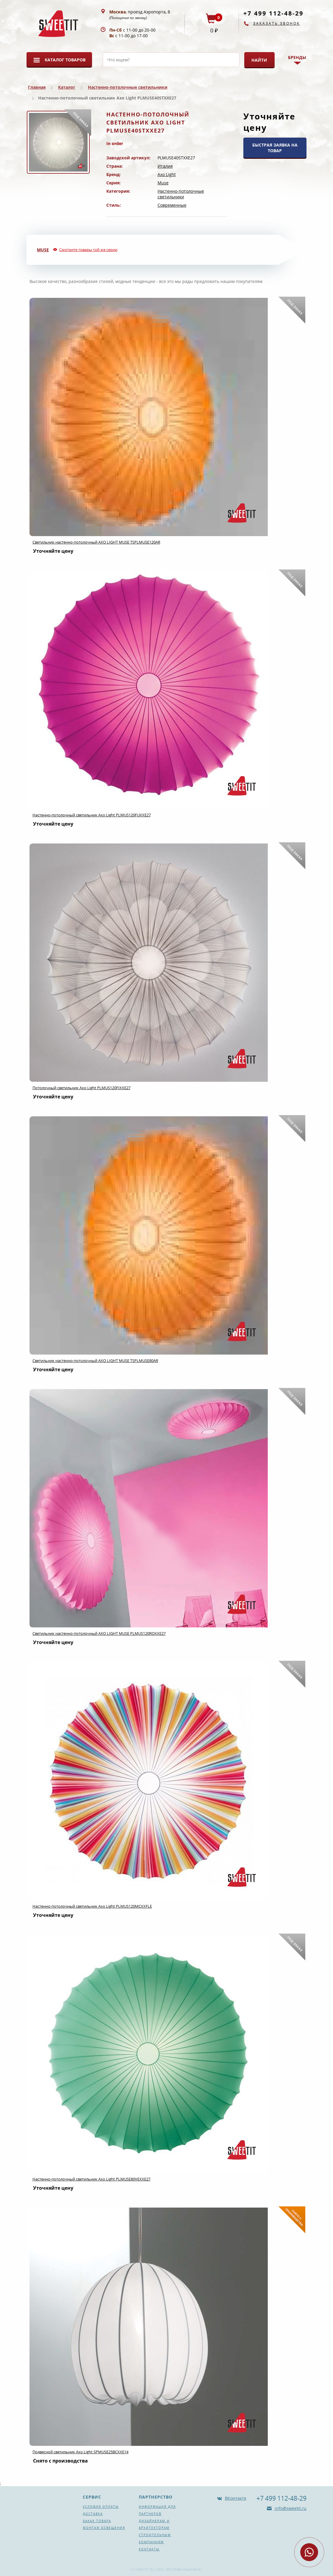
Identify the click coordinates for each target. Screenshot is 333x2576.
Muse (163, 183)
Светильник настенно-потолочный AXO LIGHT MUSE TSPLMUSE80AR (95, 1360)
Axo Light (167, 174)
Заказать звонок (276, 23)
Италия (165, 166)
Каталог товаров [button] (65, 60)
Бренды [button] (297, 57)
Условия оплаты (101, 2507)
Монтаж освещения (104, 2528)
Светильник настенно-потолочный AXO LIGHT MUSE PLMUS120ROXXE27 (99, 1633)
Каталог (66, 87)
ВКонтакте (235, 2498)
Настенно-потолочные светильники (127, 87)
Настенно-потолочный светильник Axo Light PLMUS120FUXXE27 (91, 815)
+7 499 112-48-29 (273, 13)
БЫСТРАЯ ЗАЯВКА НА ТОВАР (275, 147)
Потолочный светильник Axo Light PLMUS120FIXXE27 (81, 1087)
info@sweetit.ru (290, 2508)
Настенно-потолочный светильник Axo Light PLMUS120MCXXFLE (92, 1906)
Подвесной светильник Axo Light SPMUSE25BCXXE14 (80, 2451)
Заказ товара (97, 2521)
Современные (172, 205)
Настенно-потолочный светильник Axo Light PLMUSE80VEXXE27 (91, 2179)
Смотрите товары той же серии (88, 249)
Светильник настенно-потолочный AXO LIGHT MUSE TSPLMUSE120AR (96, 542)
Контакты (149, 2549)
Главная (37, 87)
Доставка (93, 2514)
